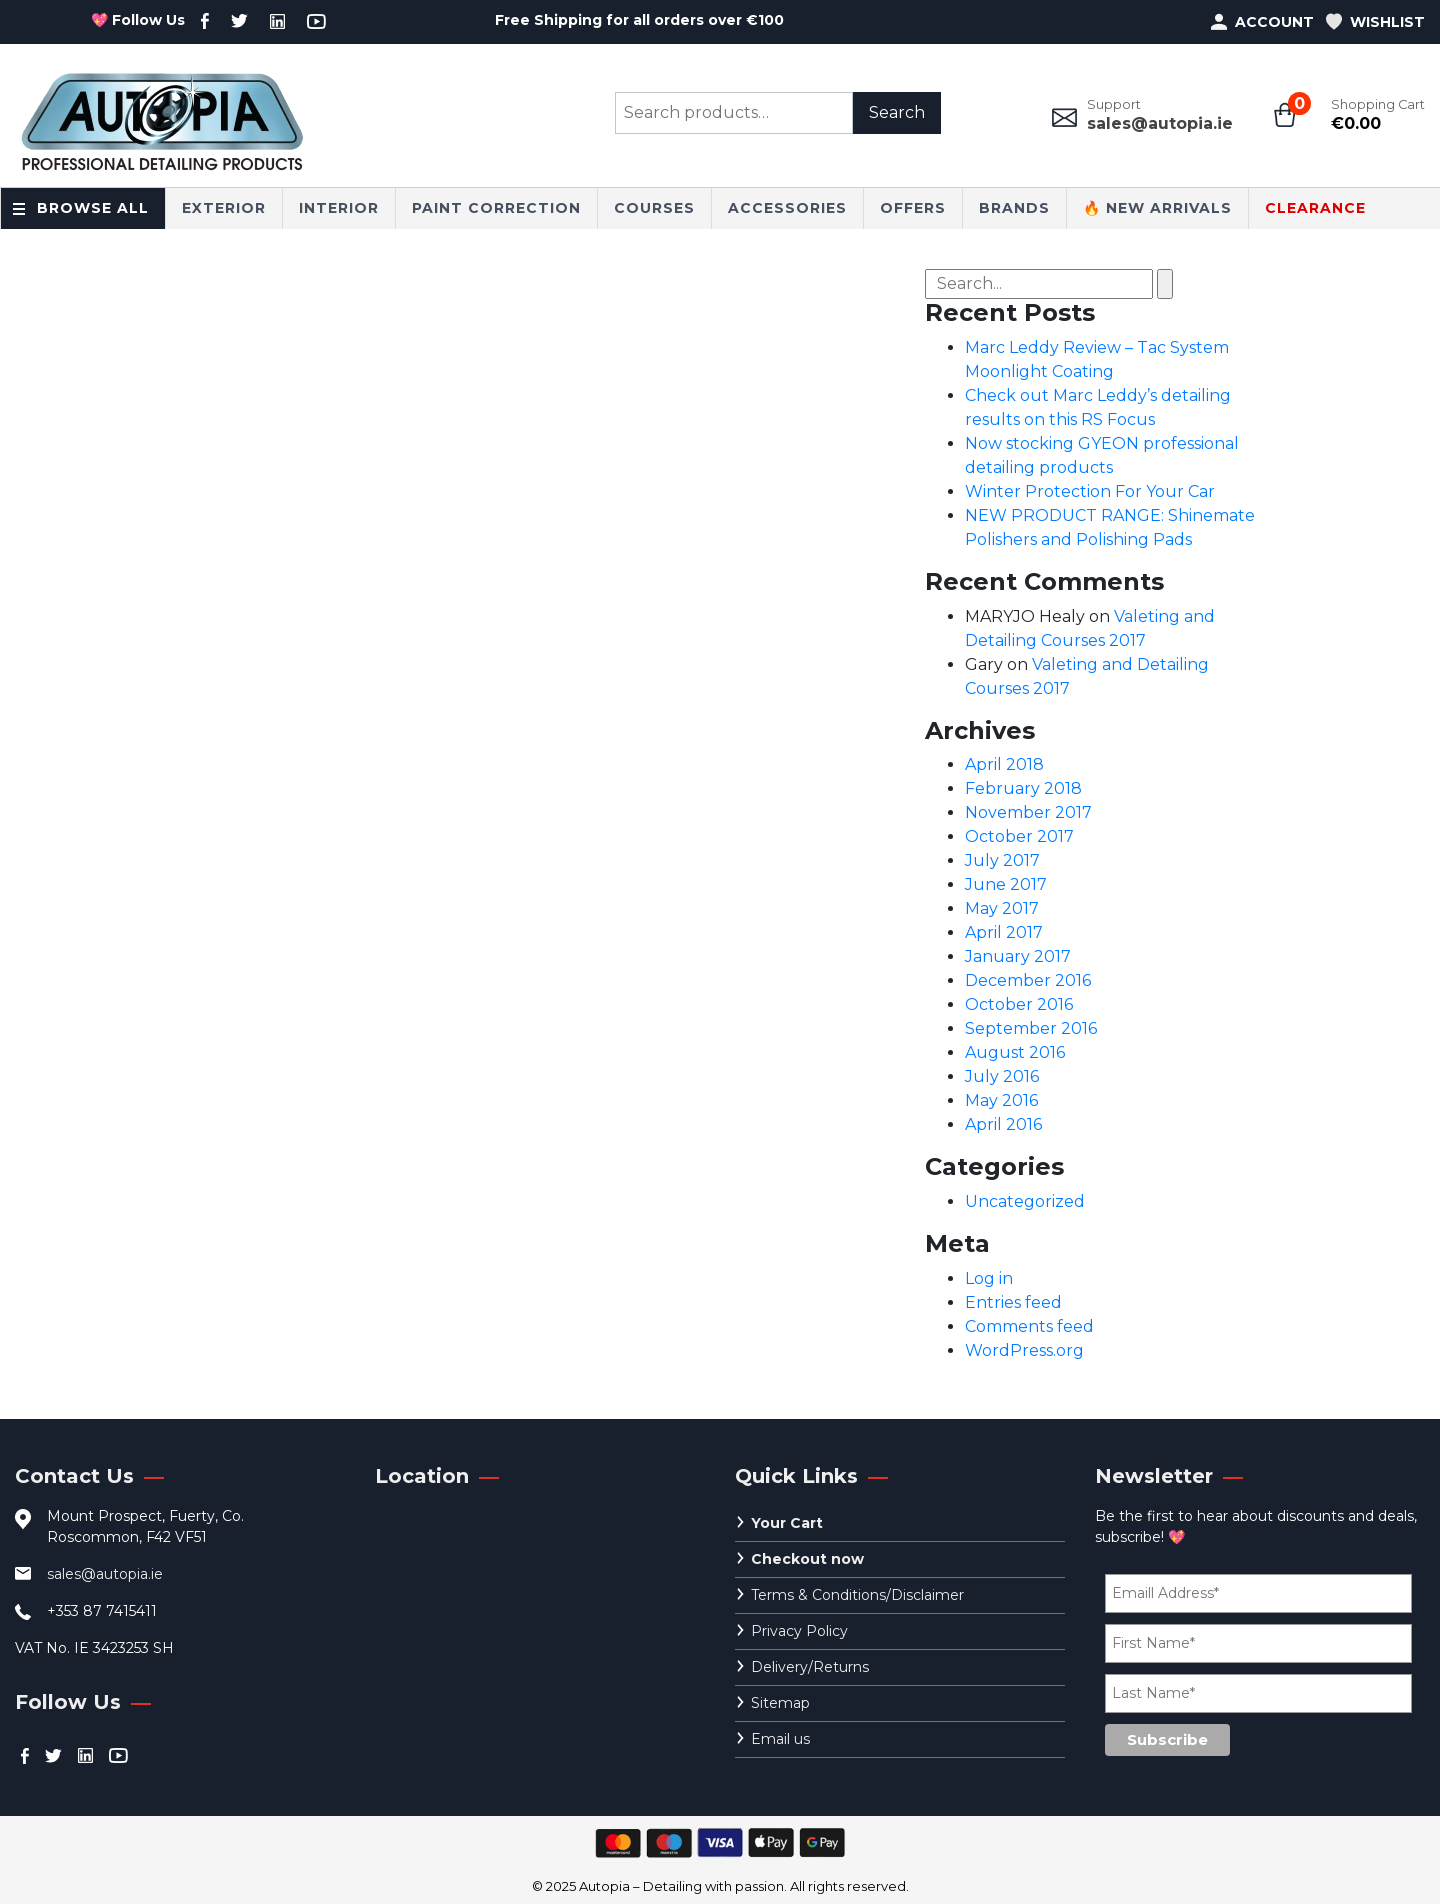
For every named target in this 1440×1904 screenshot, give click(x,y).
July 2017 (1002, 860)
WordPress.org (1024, 1350)
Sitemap (780, 1703)
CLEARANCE (1315, 208)
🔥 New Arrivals (1157, 208)
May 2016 (1001, 1100)
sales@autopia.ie (1160, 123)
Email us (780, 1739)
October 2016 (1019, 1004)
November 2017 (1028, 812)
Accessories (787, 208)
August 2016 (1015, 1052)
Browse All (93, 208)
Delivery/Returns (810, 1667)
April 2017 (1004, 932)
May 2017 (1002, 908)
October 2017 (1019, 836)
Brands (1014, 208)
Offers (913, 208)
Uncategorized (1025, 1201)
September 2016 (1031, 1028)
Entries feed (1013, 1302)
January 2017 (1018, 956)
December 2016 (1028, 980)
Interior (339, 208)
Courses (654, 208)
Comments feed (1029, 1326)
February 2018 (1023, 788)
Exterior (224, 208)
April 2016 (1003, 1124)
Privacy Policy (799, 1631)
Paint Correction (496, 208)
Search (897, 112)
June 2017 (1006, 884)
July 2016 (1002, 1076)
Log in (989, 1278)
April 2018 (1004, 764)
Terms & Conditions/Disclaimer (857, 1595)
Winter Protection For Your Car (1090, 491)
